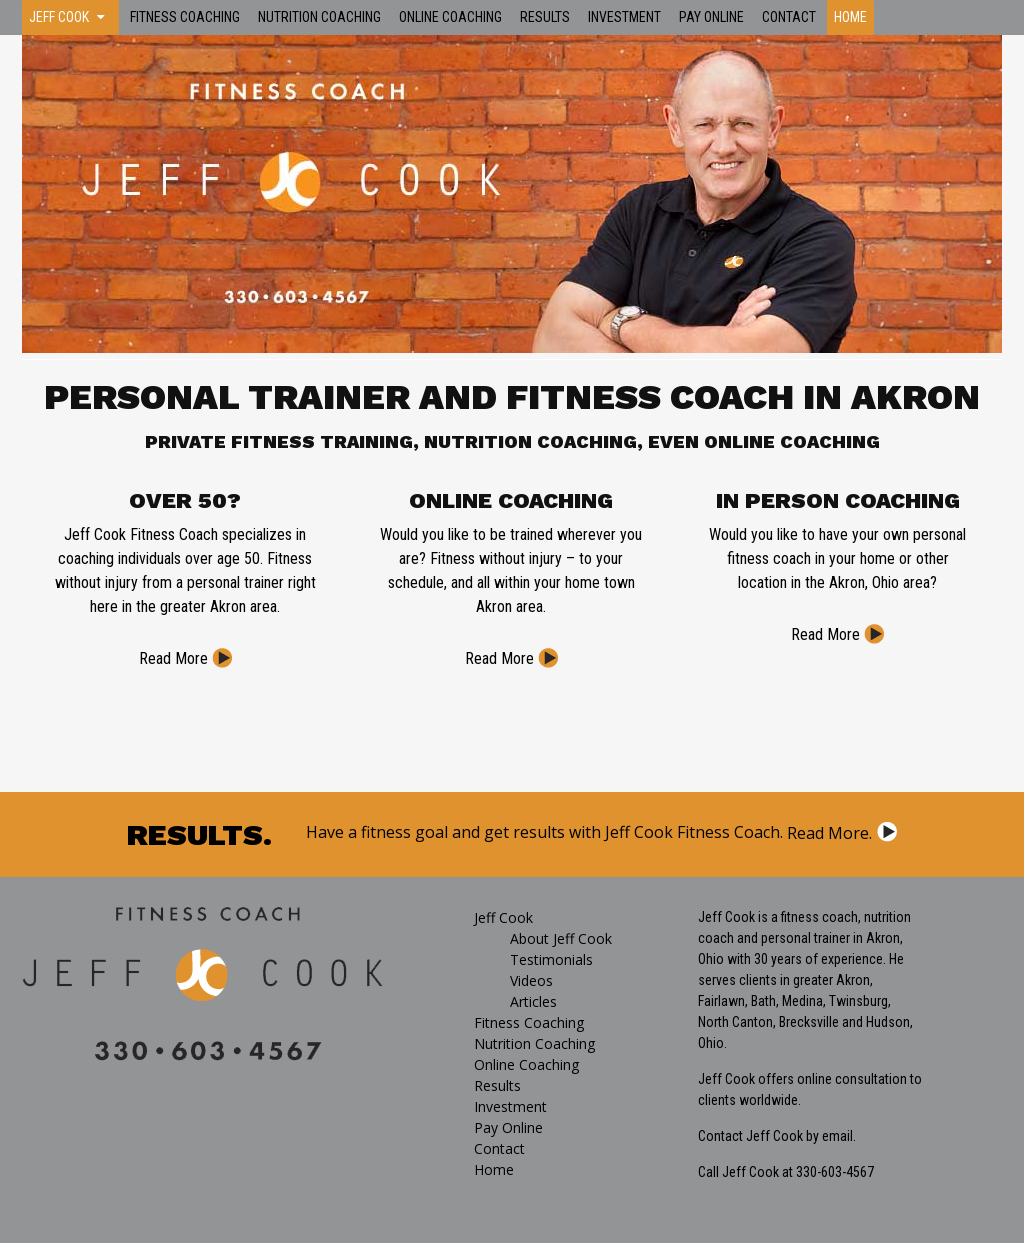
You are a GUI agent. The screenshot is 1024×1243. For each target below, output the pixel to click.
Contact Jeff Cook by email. (777, 1136)
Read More (173, 658)
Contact (789, 17)
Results (545, 17)
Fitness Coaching (185, 17)
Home (850, 17)
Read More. (829, 833)
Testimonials (551, 959)
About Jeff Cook (561, 938)
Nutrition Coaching (319, 17)
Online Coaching (450, 17)
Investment (624, 17)
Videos (531, 980)
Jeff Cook (59, 17)
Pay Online (711, 17)
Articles (533, 1001)
